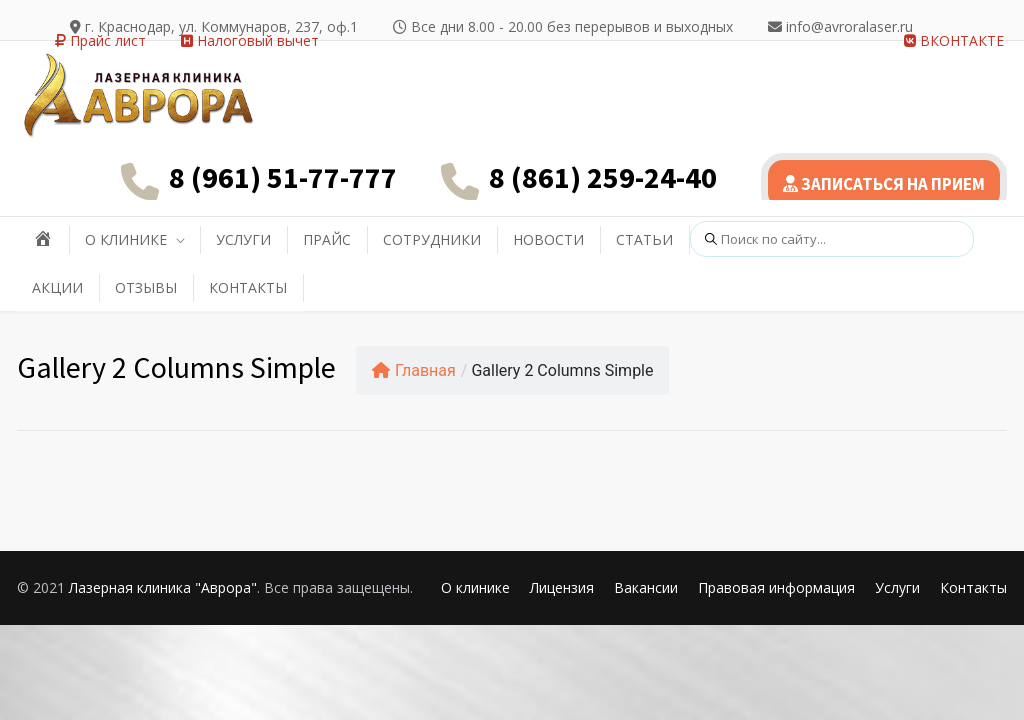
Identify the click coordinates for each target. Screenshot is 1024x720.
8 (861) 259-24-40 (603, 177)
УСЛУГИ (243, 239)
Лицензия (562, 587)
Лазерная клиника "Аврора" (163, 587)
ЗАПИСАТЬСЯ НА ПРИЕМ (884, 184)
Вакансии (646, 587)
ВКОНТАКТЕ (954, 40)
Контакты (973, 587)
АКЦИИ (57, 287)
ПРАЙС (327, 239)
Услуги (897, 587)
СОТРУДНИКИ (432, 239)
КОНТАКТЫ (248, 287)
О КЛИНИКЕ (126, 239)
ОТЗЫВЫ (146, 287)
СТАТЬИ (644, 239)
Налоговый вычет (250, 40)
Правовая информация (776, 587)
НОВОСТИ (548, 239)
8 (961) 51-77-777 (283, 177)
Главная (414, 370)
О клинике (475, 587)
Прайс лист (100, 40)
